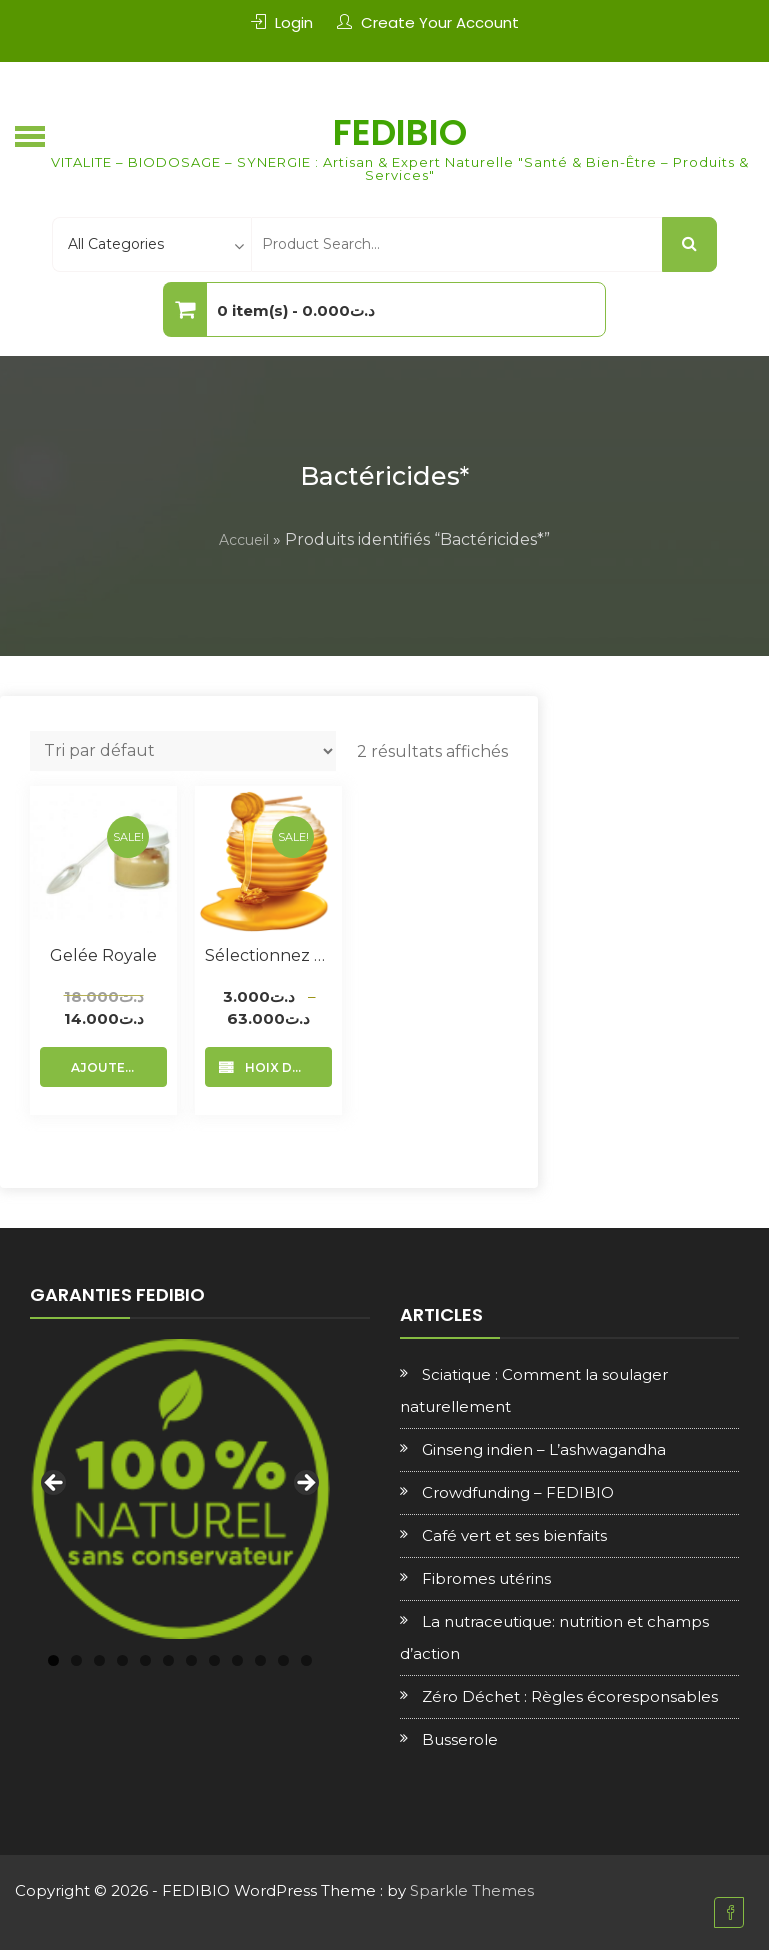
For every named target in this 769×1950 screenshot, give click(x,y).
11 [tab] (283, 1660)
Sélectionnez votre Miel (268, 955)
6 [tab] (168, 1660)
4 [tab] (122, 1660)
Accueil (244, 540)
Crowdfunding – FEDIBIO (518, 1492)
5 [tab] (145, 1660)
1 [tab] (53, 1660)
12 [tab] (306, 1660)
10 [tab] (260, 1660)
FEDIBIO (400, 132)
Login (294, 22)
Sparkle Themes (472, 1890)
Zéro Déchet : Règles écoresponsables (570, 1696)
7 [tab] (191, 1660)
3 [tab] (99, 1660)
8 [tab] (214, 1660)
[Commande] (183, 751)
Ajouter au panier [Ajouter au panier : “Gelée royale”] (119, 1067)
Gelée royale (103, 955)
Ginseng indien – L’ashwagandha (544, 1449)
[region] (180, 1489)
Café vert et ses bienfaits (514, 1535)
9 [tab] (237, 1660)
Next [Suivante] (305, 1484)
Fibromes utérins (486, 1578)
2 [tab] (76, 1660)
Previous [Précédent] (55, 1484)
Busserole (460, 1739)
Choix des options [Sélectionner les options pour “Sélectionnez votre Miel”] (284, 1067)
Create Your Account (440, 22)
